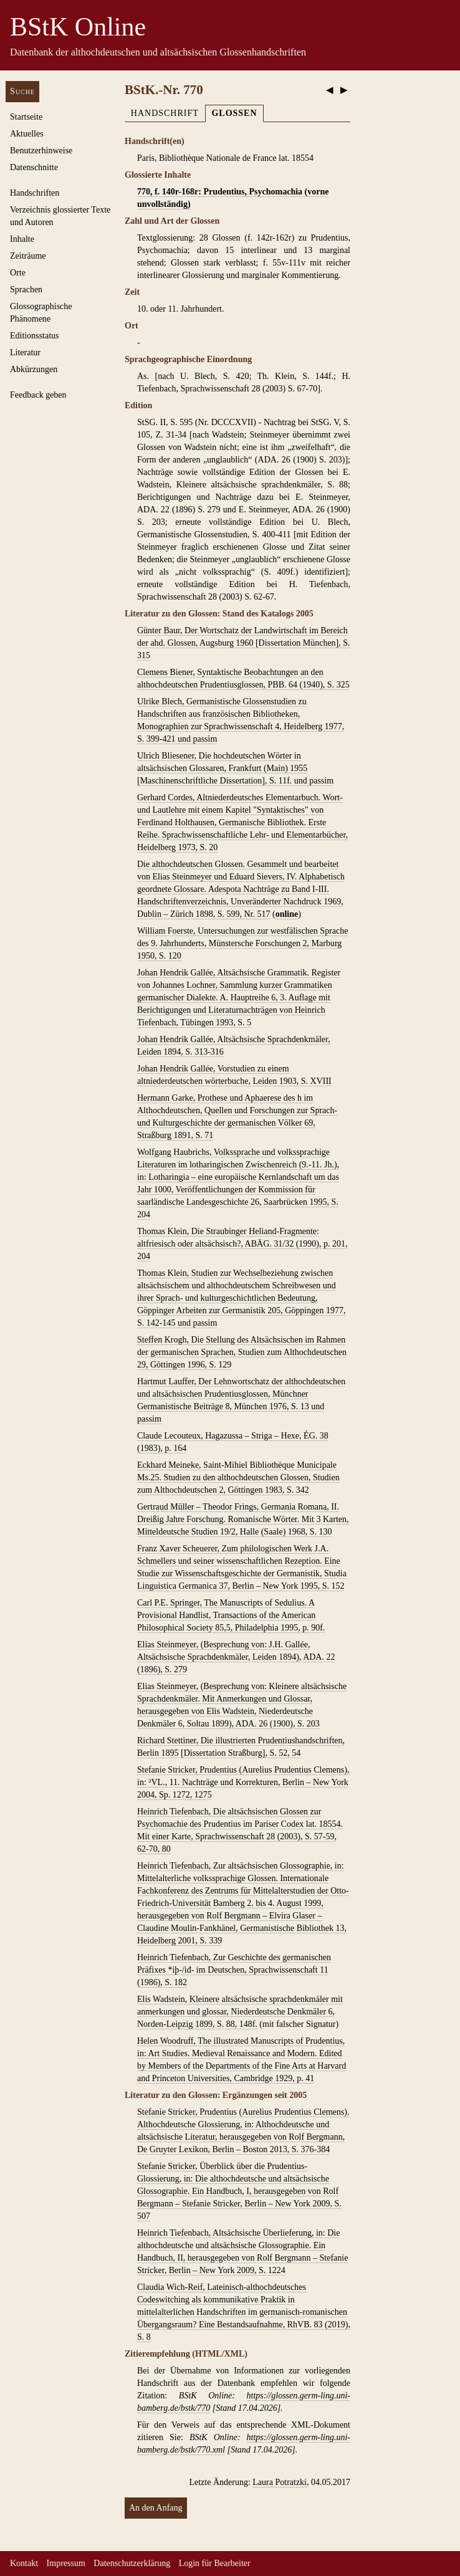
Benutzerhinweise (41, 150)
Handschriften (34, 193)
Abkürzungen (33, 369)
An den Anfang (156, 2507)
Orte (18, 272)
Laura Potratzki (279, 2482)
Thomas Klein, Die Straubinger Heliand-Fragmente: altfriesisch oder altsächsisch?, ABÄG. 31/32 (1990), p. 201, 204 (242, 1244)
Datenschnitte (34, 167)
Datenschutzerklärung (131, 2563)
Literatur (25, 352)
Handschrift (165, 113)
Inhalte (22, 239)
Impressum (66, 2563)
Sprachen (26, 289)
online (287, 914)
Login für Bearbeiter (215, 2563)
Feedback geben (38, 395)
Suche (22, 91)
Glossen (234, 113)
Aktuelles (27, 133)
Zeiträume (28, 256)
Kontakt (24, 2563)
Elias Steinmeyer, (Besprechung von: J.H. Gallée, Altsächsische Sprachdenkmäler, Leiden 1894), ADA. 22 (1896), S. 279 (236, 1657)
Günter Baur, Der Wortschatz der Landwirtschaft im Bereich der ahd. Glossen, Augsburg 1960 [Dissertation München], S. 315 (243, 643)
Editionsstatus (34, 335)
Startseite (26, 117)
